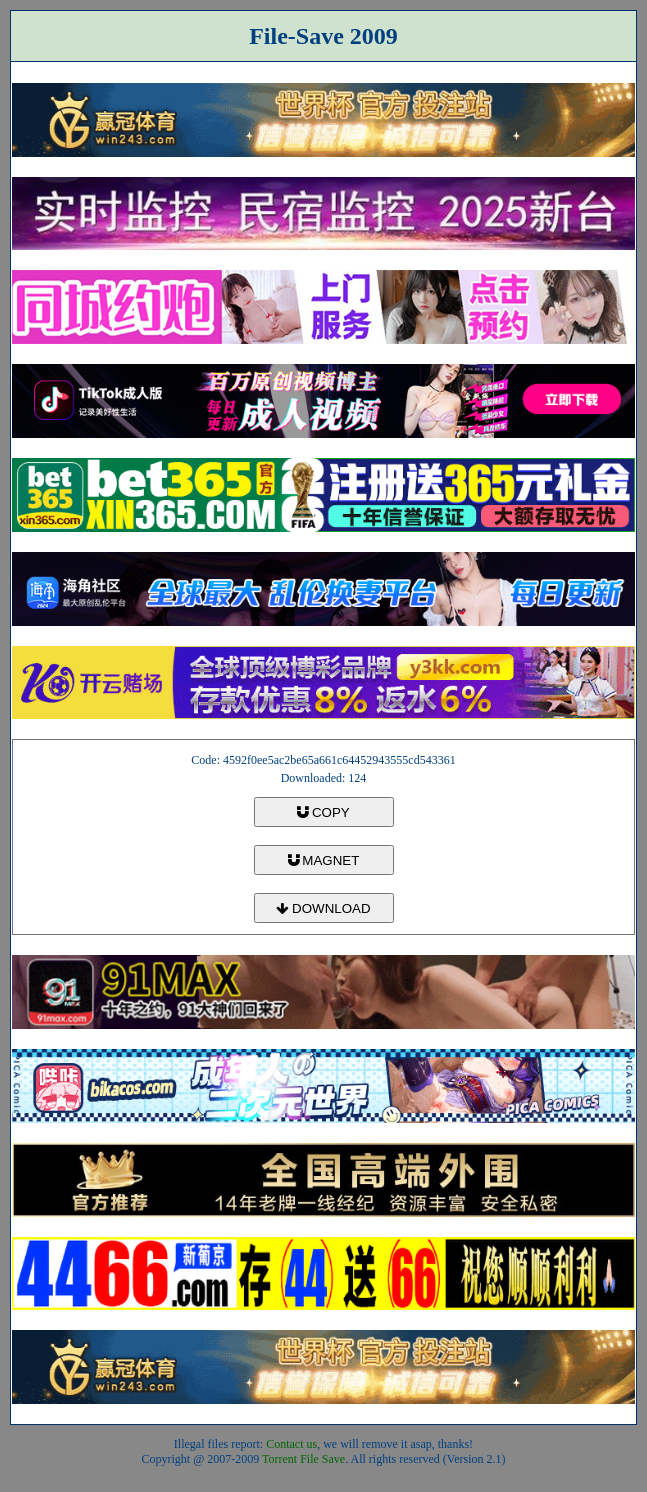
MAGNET (324, 860)
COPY (323, 812)
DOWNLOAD (323, 908)
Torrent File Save (303, 1459)
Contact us (291, 1444)
